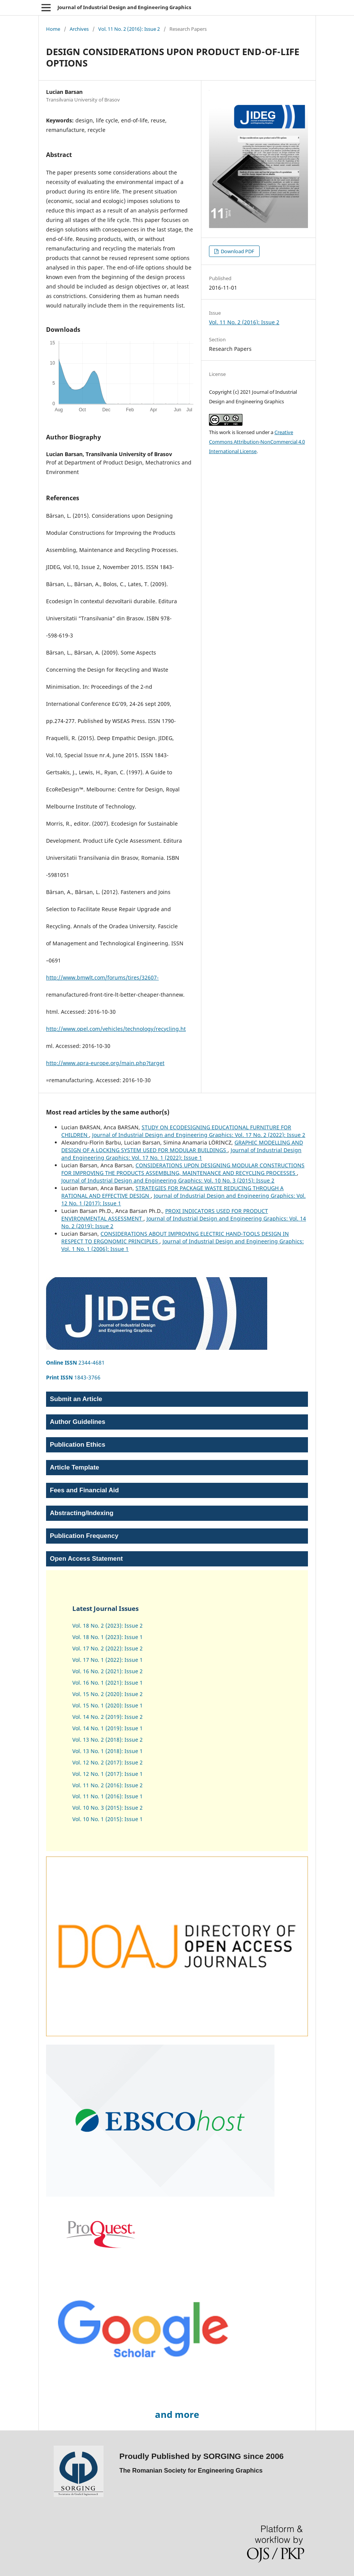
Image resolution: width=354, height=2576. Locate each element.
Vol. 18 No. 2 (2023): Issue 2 (107, 1625)
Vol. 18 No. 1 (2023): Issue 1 (107, 1637)
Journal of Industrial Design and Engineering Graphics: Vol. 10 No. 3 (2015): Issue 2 (167, 1180)
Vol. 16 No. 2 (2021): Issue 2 (107, 1671)
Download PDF (237, 251)
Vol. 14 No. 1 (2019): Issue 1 (107, 1728)
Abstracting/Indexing (81, 1513)
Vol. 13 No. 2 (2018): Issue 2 (107, 1739)
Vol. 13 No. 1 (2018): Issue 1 (107, 1751)
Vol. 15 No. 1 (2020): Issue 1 (107, 1705)
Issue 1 (133, 1773)
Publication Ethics (77, 1444)
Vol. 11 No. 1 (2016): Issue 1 (107, 1796)
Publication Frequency (84, 1535)
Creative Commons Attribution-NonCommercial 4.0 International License (257, 442)
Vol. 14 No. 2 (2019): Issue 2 (107, 1716)
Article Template (74, 1467)
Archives (79, 28)
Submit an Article (76, 1399)
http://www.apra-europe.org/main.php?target (105, 1063)
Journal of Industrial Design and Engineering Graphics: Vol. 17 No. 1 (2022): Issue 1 (181, 1153)
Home (53, 28)
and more (177, 2414)
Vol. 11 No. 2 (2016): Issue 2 (129, 28)
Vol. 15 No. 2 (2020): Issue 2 (107, 1694)
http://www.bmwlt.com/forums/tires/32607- (102, 977)
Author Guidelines (77, 1421)
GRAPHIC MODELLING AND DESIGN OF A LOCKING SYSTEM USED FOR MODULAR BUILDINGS (182, 1146)
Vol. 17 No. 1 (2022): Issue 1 (107, 1659)
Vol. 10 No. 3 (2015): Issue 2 (107, 1807)
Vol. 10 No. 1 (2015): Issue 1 (107, 1819)
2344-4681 (75, 1362)
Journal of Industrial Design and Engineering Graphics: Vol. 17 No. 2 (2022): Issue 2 (198, 1134)
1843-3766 (73, 1377)
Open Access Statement (86, 1558)
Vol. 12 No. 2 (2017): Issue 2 (107, 1762)
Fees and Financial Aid (84, 1490)
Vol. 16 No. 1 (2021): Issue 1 (107, 1682)
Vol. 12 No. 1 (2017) (96, 1773)
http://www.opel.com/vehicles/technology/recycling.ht (116, 1028)
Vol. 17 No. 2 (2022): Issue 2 (107, 1648)
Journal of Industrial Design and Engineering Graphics (124, 7)
